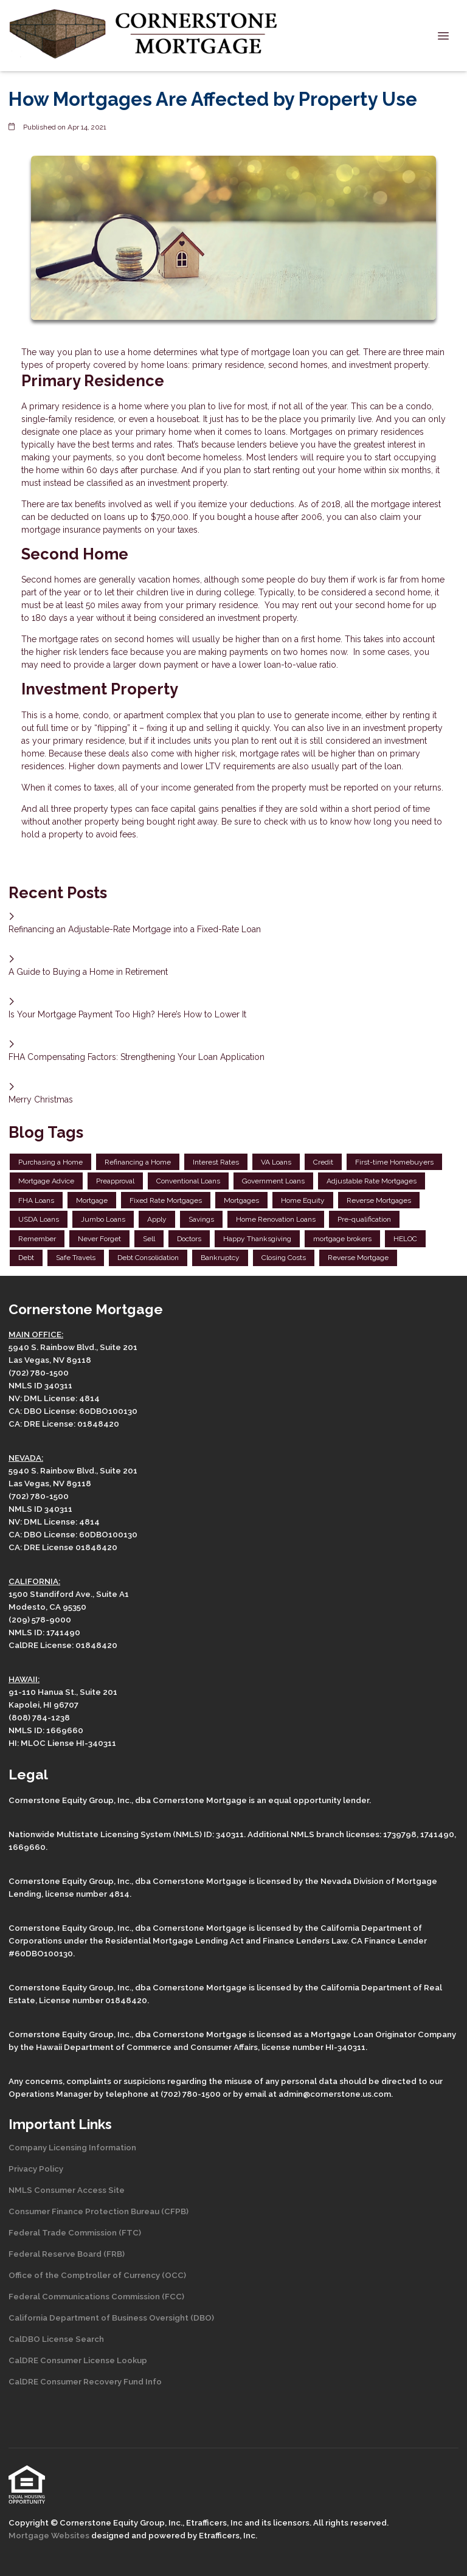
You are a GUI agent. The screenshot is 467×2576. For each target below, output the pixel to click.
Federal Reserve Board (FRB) (67, 2254)
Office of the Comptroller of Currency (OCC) (97, 2275)
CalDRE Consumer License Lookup (78, 2360)
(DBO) (201, 2317)
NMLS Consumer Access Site (67, 2190)
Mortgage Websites (50, 2535)
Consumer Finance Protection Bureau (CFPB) (99, 2211)
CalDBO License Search (56, 2339)
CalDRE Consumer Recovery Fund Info (85, 2381)
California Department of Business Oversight (99, 2317)
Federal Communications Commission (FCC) (96, 2296)
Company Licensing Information (72, 2147)
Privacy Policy (36, 2168)
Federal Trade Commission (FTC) (75, 2232)
